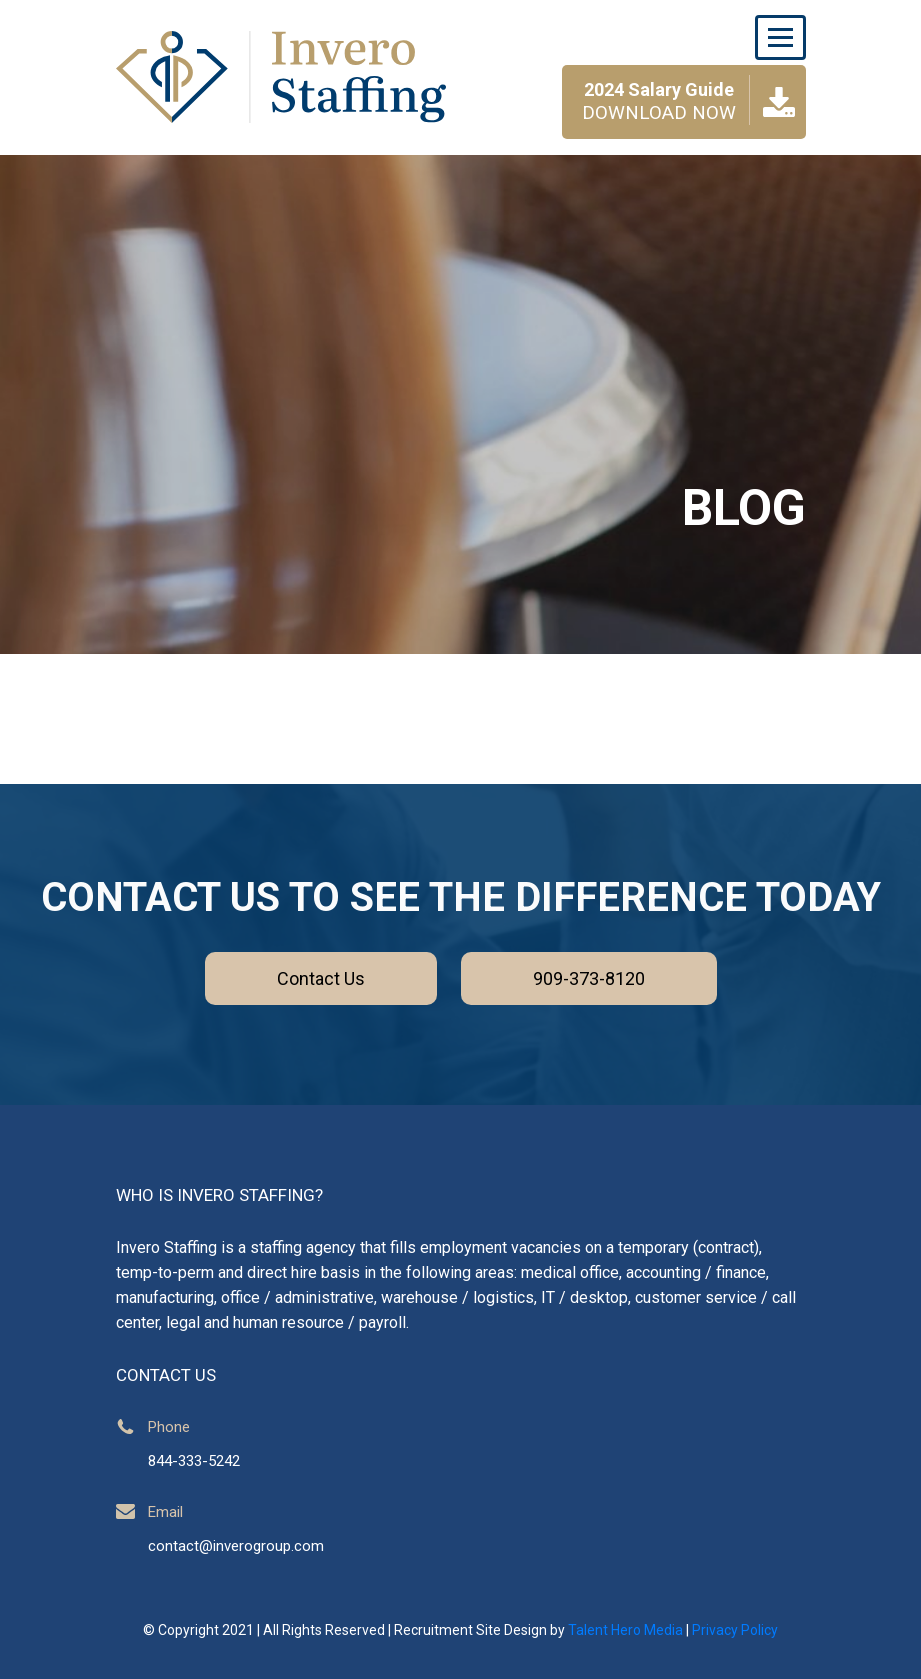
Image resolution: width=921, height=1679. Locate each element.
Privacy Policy (735, 1630)
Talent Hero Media (625, 1630)
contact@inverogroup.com (236, 1546)
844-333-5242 (194, 1461)
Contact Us (321, 978)
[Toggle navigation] (780, 37)
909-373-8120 (589, 978)
